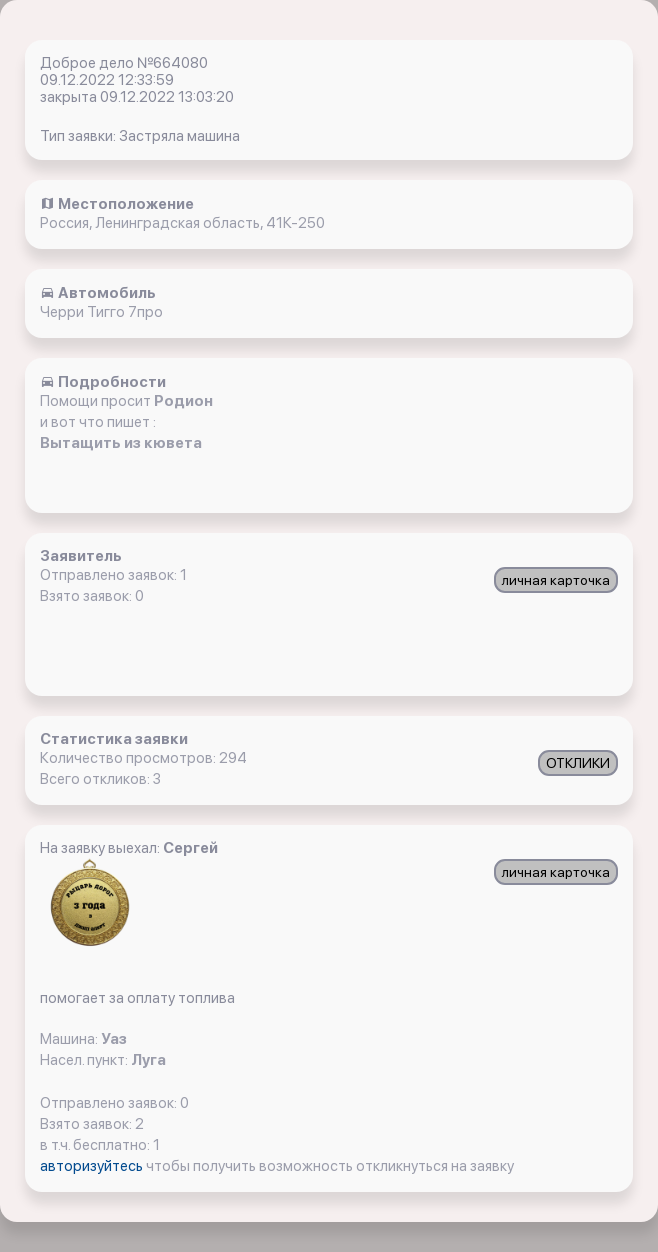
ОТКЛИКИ (578, 763)
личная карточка (556, 580)
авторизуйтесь (93, 1166)
